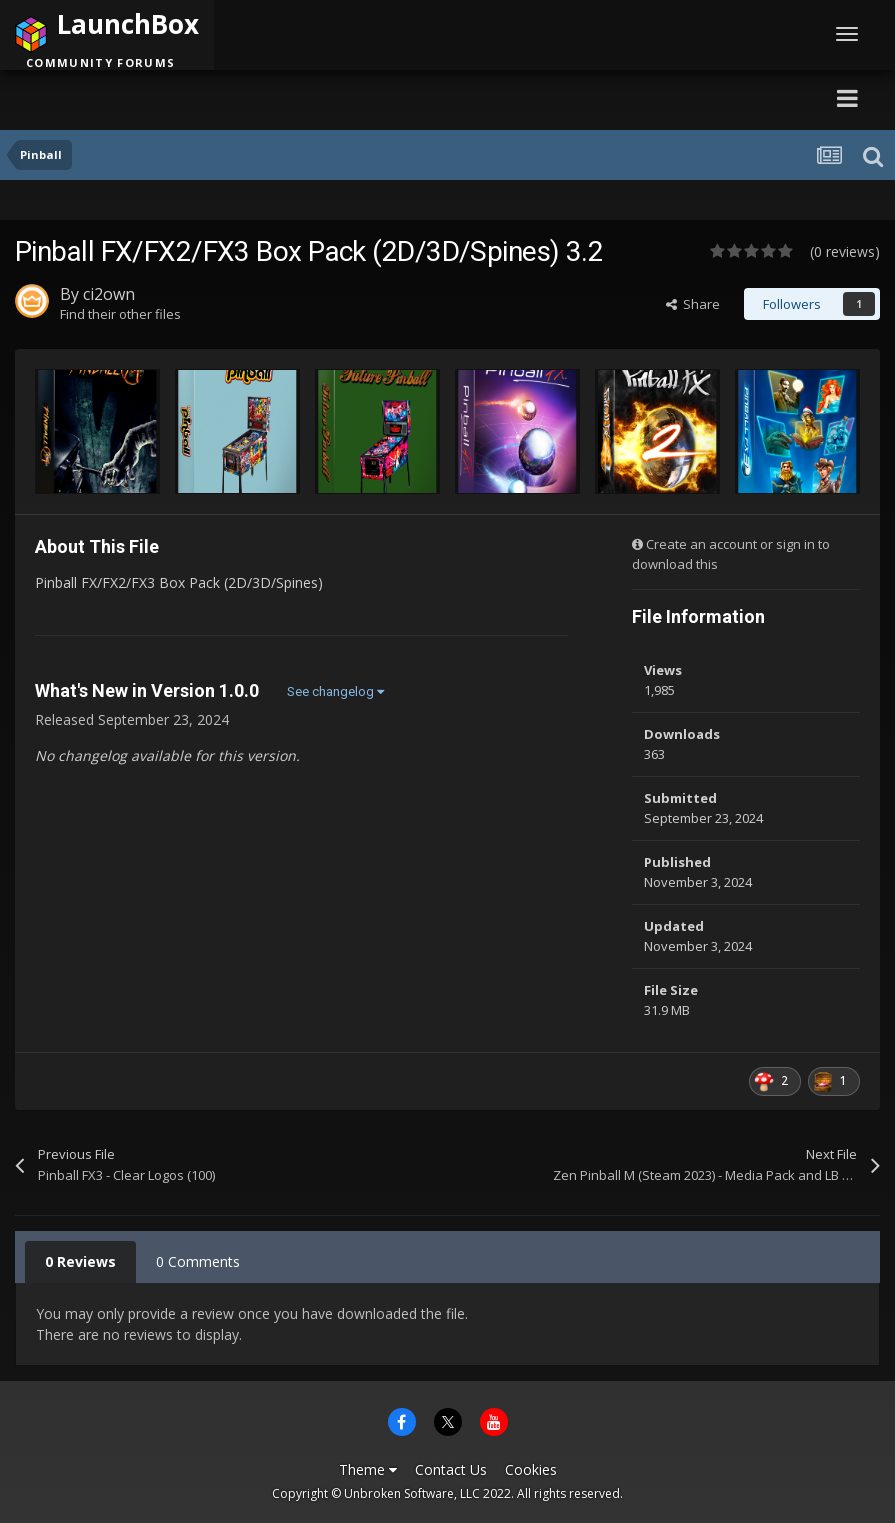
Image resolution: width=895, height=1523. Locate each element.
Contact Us (451, 1469)
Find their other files (120, 314)
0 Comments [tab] (198, 1261)
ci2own (109, 294)
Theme (368, 1469)
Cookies (531, 1469)
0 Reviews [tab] (80, 1261)
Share (693, 304)
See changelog (335, 691)
